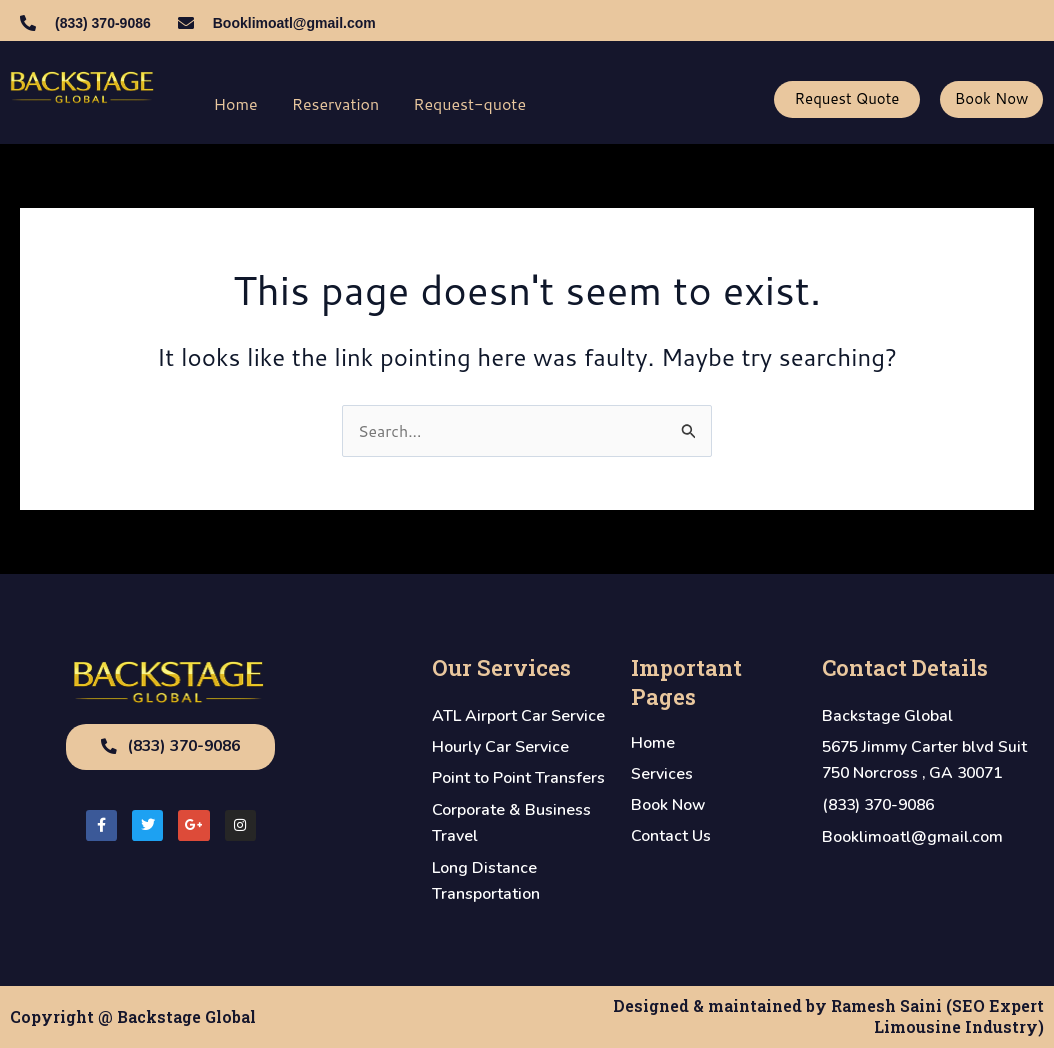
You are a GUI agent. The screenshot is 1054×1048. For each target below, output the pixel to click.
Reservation (336, 103)
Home (236, 103)
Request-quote (469, 103)
